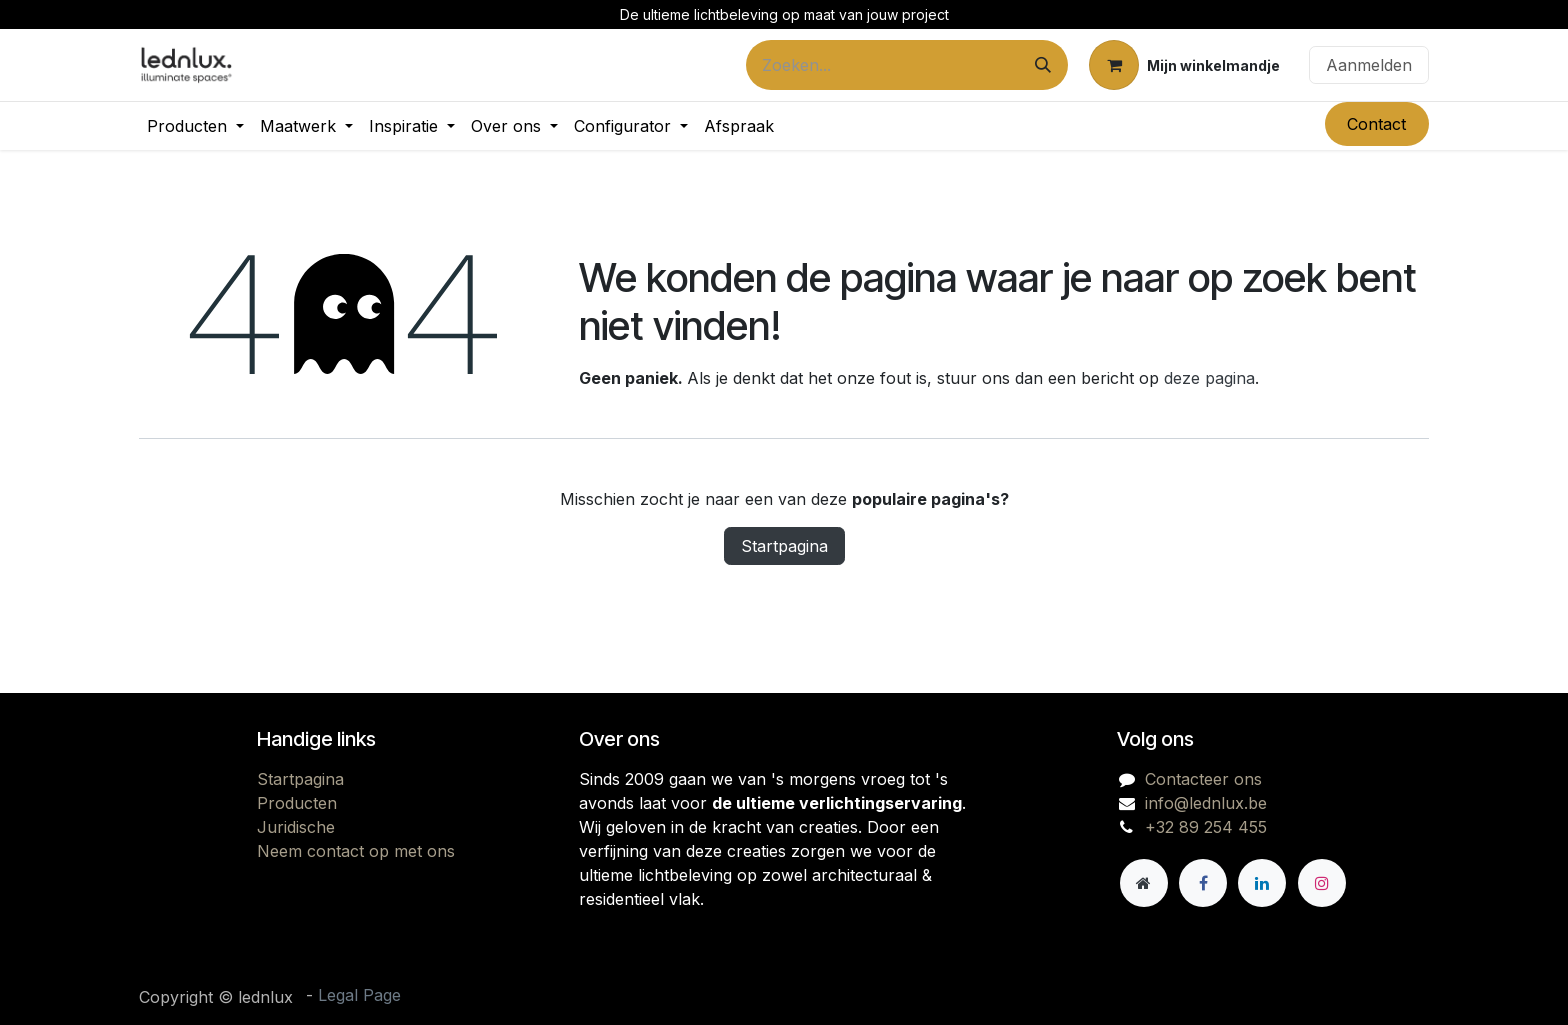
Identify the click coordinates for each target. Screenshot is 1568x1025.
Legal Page (359, 995)
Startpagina (784, 546)
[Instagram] (1322, 883)
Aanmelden (1369, 65)
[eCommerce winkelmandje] (1184, 65)
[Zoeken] (1043, 65)
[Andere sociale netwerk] (1144, 883)
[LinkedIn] (1262, 883)
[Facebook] (1203, 883)
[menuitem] (195, 126)
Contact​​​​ (1376, 124)
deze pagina (1209, 378)
